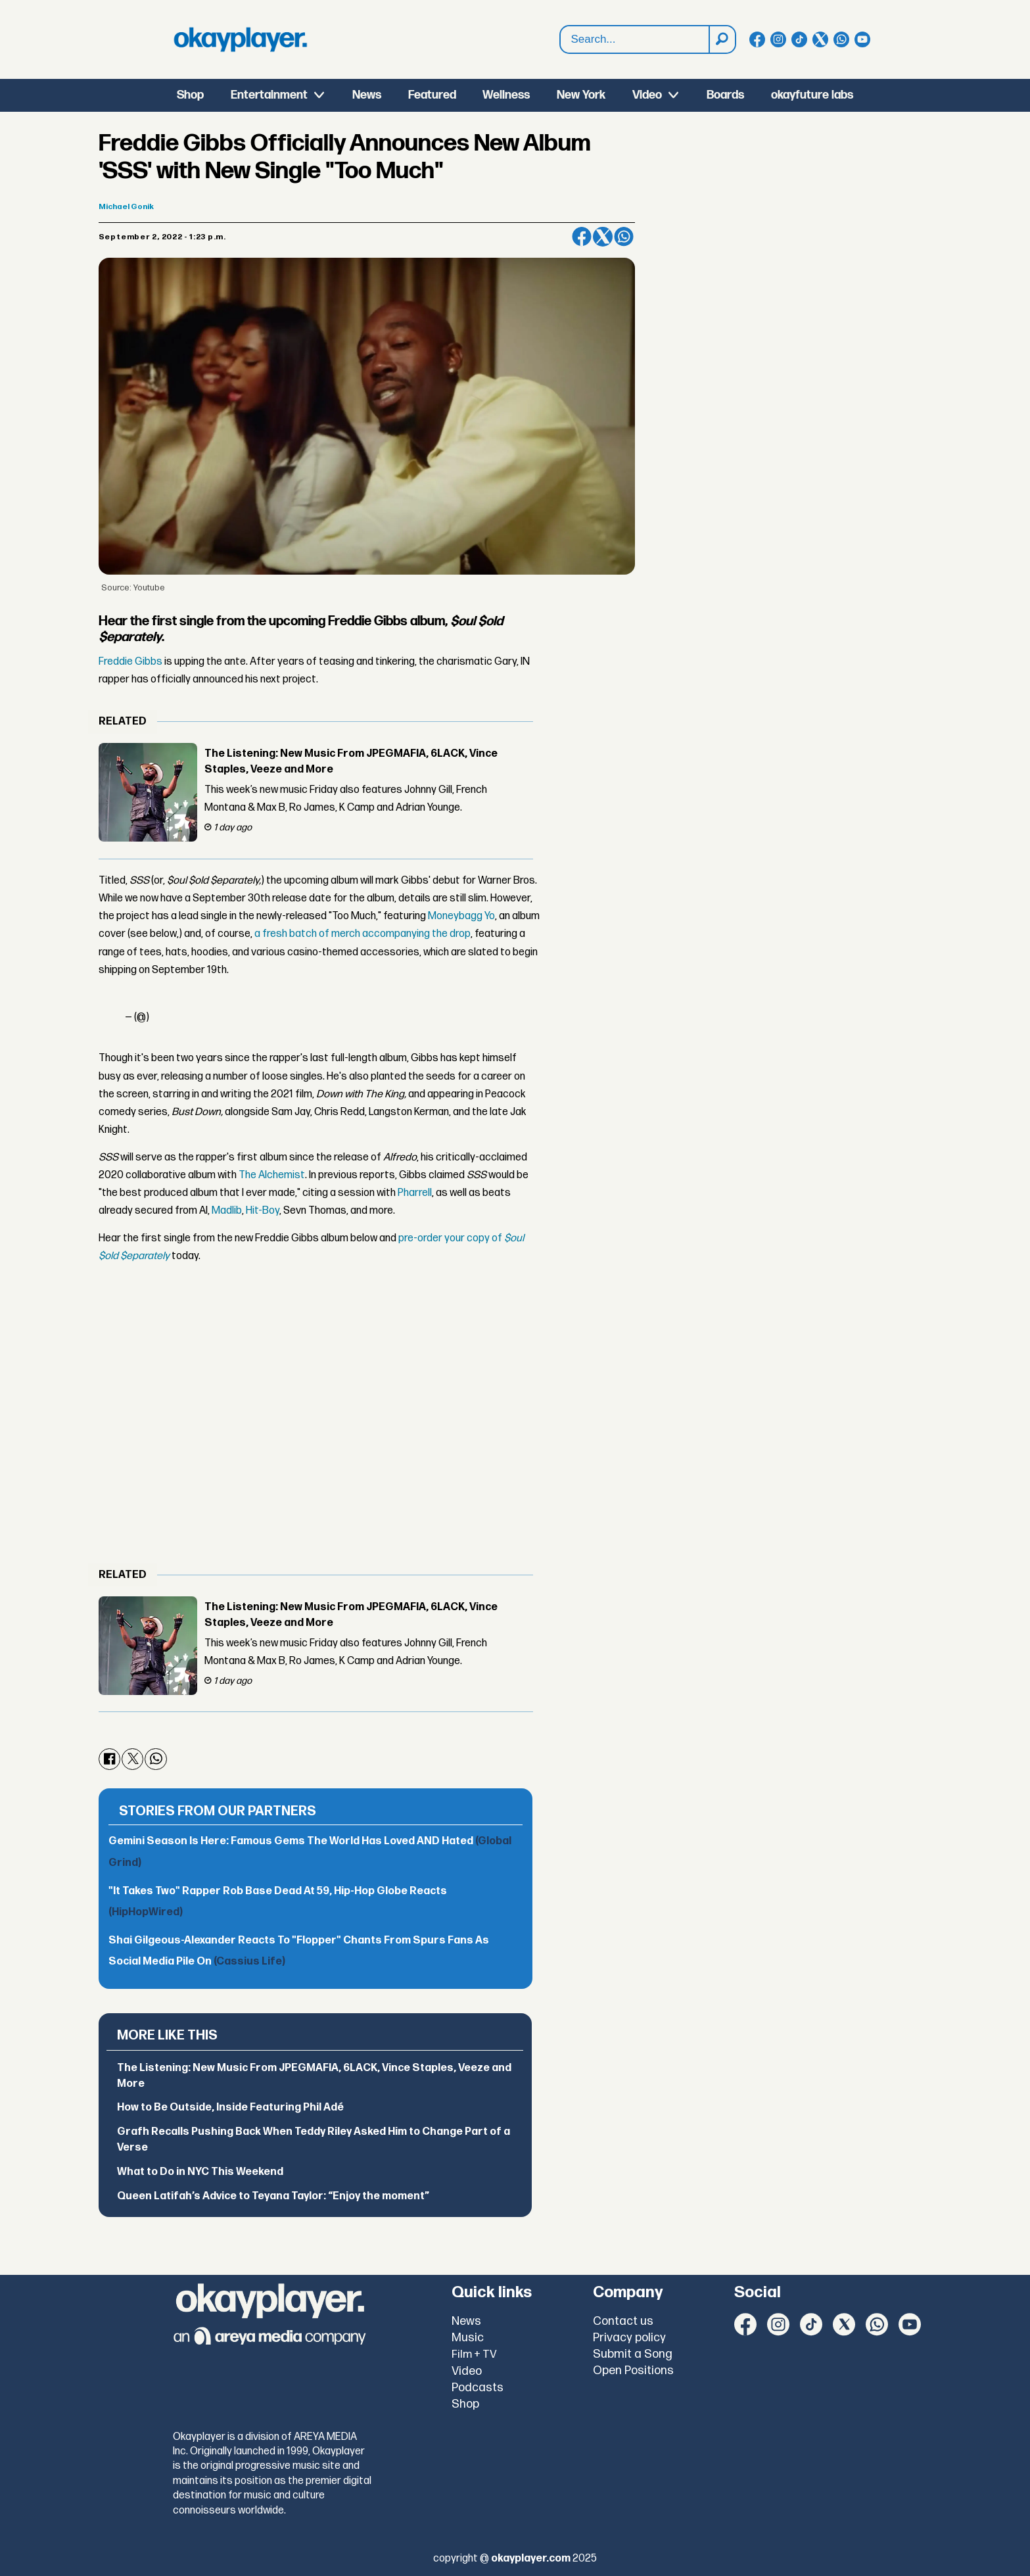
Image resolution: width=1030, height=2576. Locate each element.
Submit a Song (632, 2354)
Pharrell (415, 1193)
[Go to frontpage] (240, 39)
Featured (432, 95)
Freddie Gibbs (130, 662)
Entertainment (269, 95)
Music (468, 2338)
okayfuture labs (812, 95)
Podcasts (477, 2388)
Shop (190, 95)
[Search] (722, 39)
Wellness (506, 95)
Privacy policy (629, 2338)
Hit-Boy (262, 1211)
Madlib (227, 1211)
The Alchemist (272, 1175)
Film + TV (474, 2354)
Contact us (623, 2321)
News (366, 95)
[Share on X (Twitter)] (603, 237)
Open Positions (633, 2370)
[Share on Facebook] (582, 237)
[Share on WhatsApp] (624, 237)
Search (560, 39)
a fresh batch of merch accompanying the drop (362, 934)
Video (647, 95)
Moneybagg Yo (460, 916)
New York (581, 95)
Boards (725, 95)
